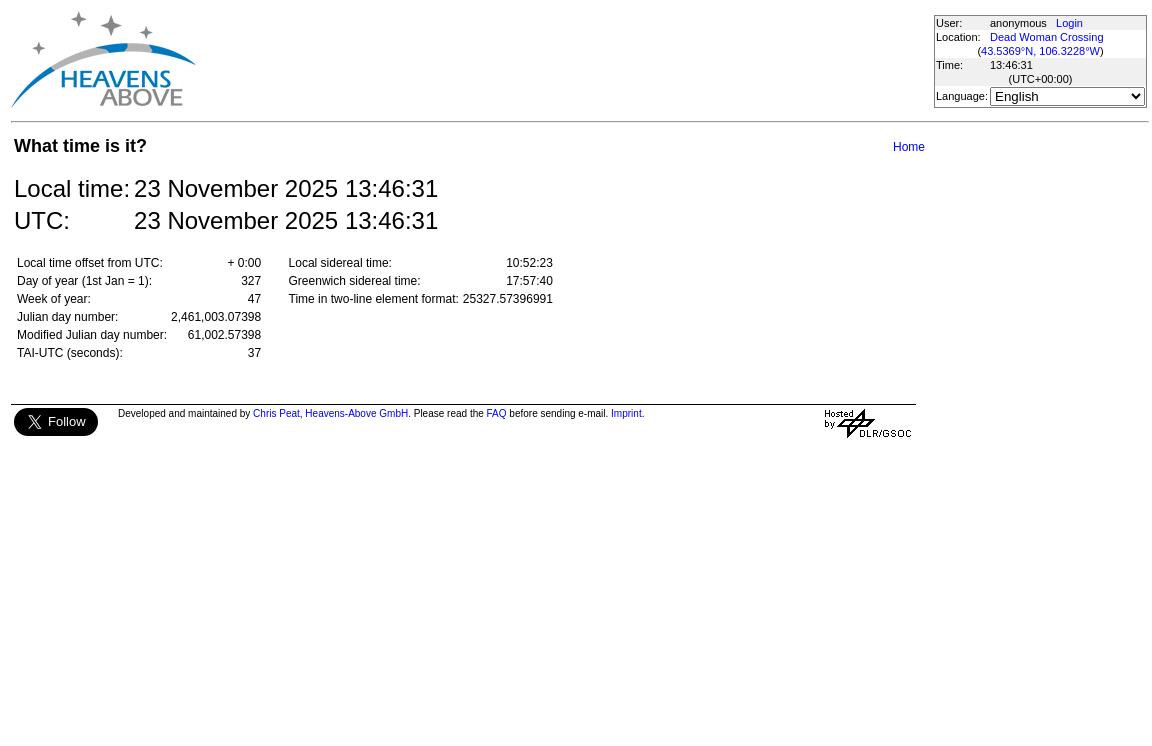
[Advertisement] (564, 60)
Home (909, 147)
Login (1069, 23)
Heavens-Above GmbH (356, 413)
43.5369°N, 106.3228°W (1040, 51)
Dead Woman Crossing (1047, 37)
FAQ (497, 413)
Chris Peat (276, 413)
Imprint (626, 413)
